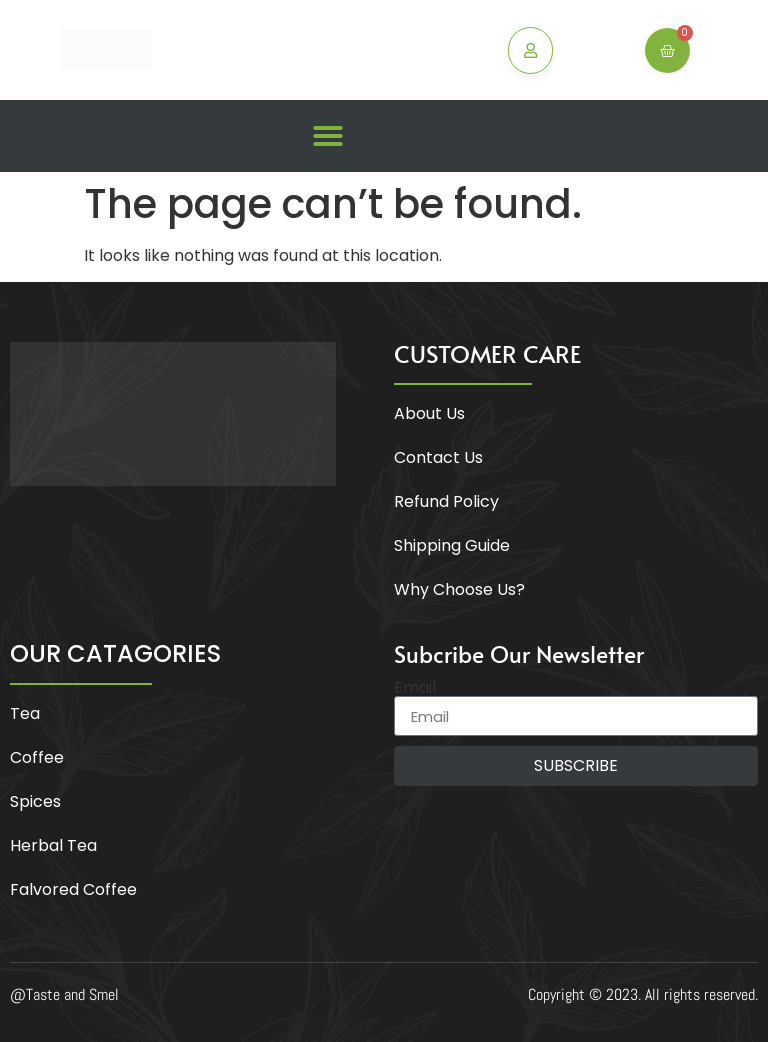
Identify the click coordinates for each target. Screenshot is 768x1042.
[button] (328, 136)
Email (415, 688)
